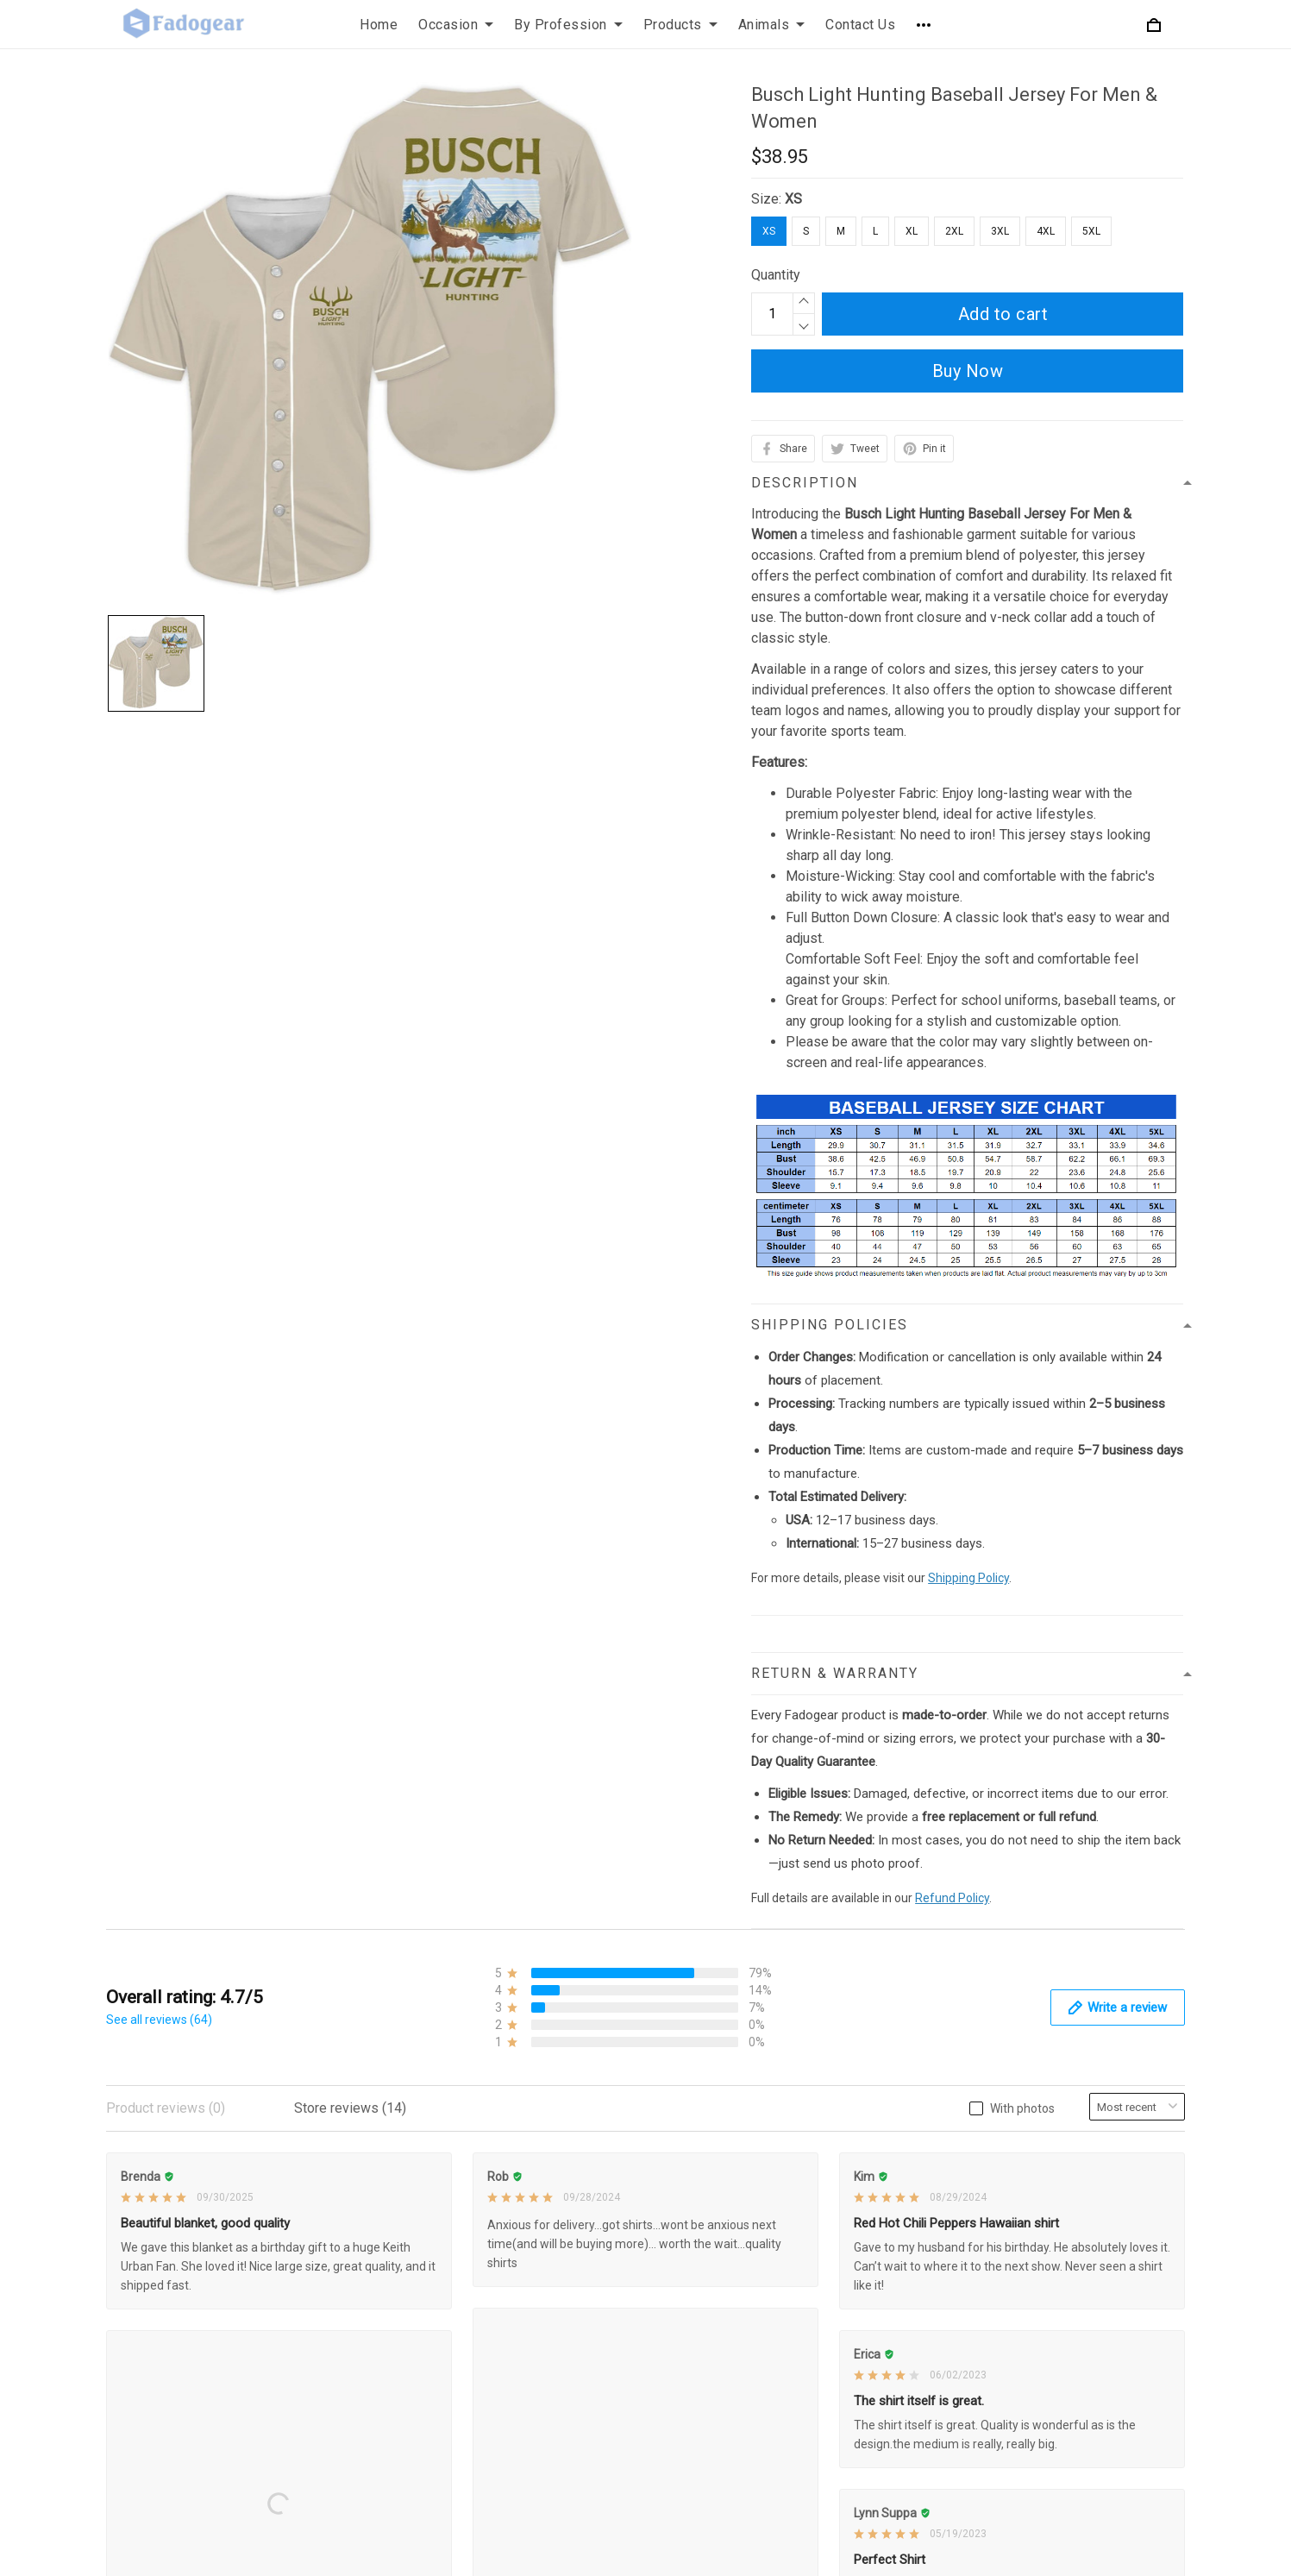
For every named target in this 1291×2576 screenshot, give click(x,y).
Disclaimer (507, 2314)
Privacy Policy (518, 2167)
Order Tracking (887, 2285)
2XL (954, 231)
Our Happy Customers (909, 2314)
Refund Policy (952, 1898)
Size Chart (874, 2255)
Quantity (775, 275)
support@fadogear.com (223, 2168)
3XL (1000, 231)
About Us (871, 2167)
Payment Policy (522, 2285)
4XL (1046, 231)
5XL (1091, 231)
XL (912, 231)
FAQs (859, 2226)
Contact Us (876, 2197)
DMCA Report (922, 2553)
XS (793, 199)
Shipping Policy (968, 1578)
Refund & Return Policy (544, 2197)
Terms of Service (527, 2226)
